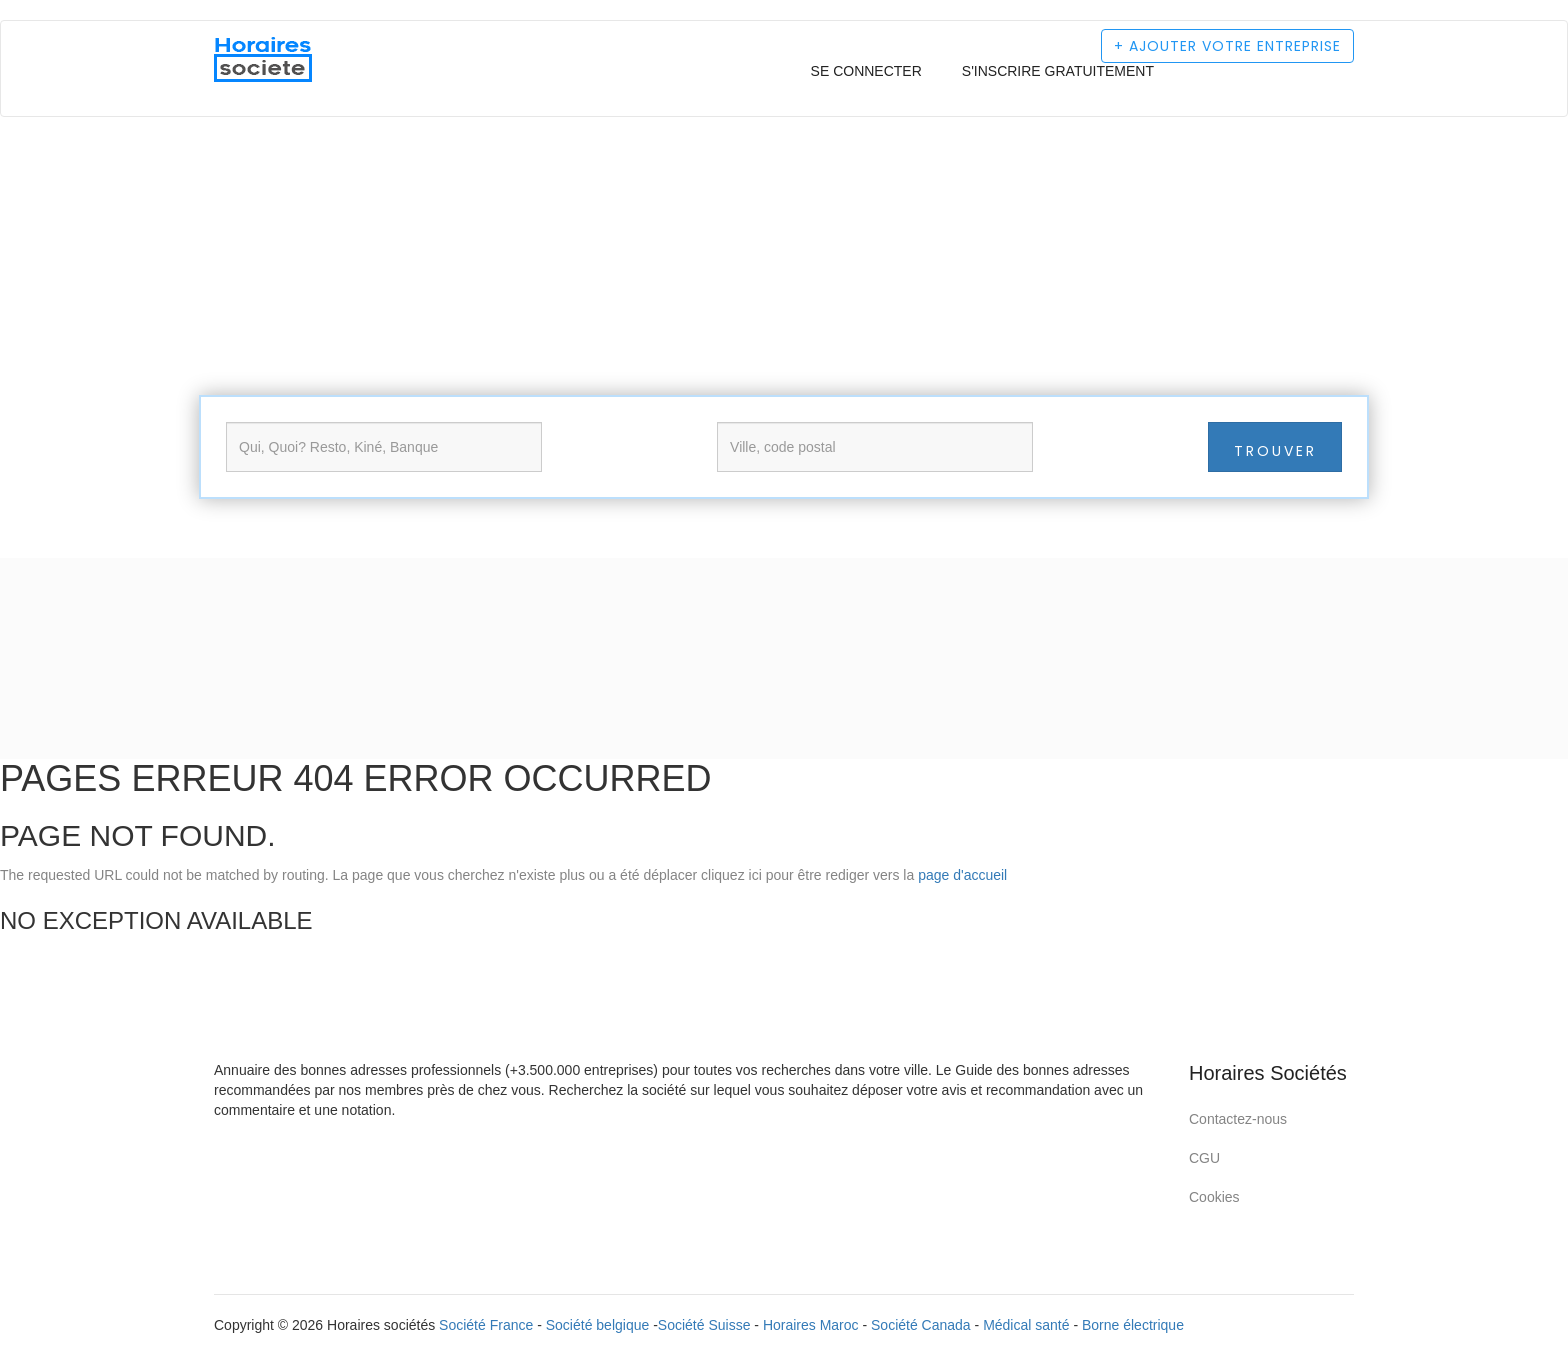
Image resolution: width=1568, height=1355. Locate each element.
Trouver (1275, 451)
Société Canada (921, 1325)
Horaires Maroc (811, 1325)
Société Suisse (704, 1325)
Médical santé (1026, 1325)
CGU (1204, 1158)
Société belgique (598, 1325)
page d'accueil (962, 875)
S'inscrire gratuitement (1058, 71)
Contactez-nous (1238, 1119)
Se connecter (866, 71)
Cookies (1214, 1197)
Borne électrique (1133, 1325)
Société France (486, 1325)
